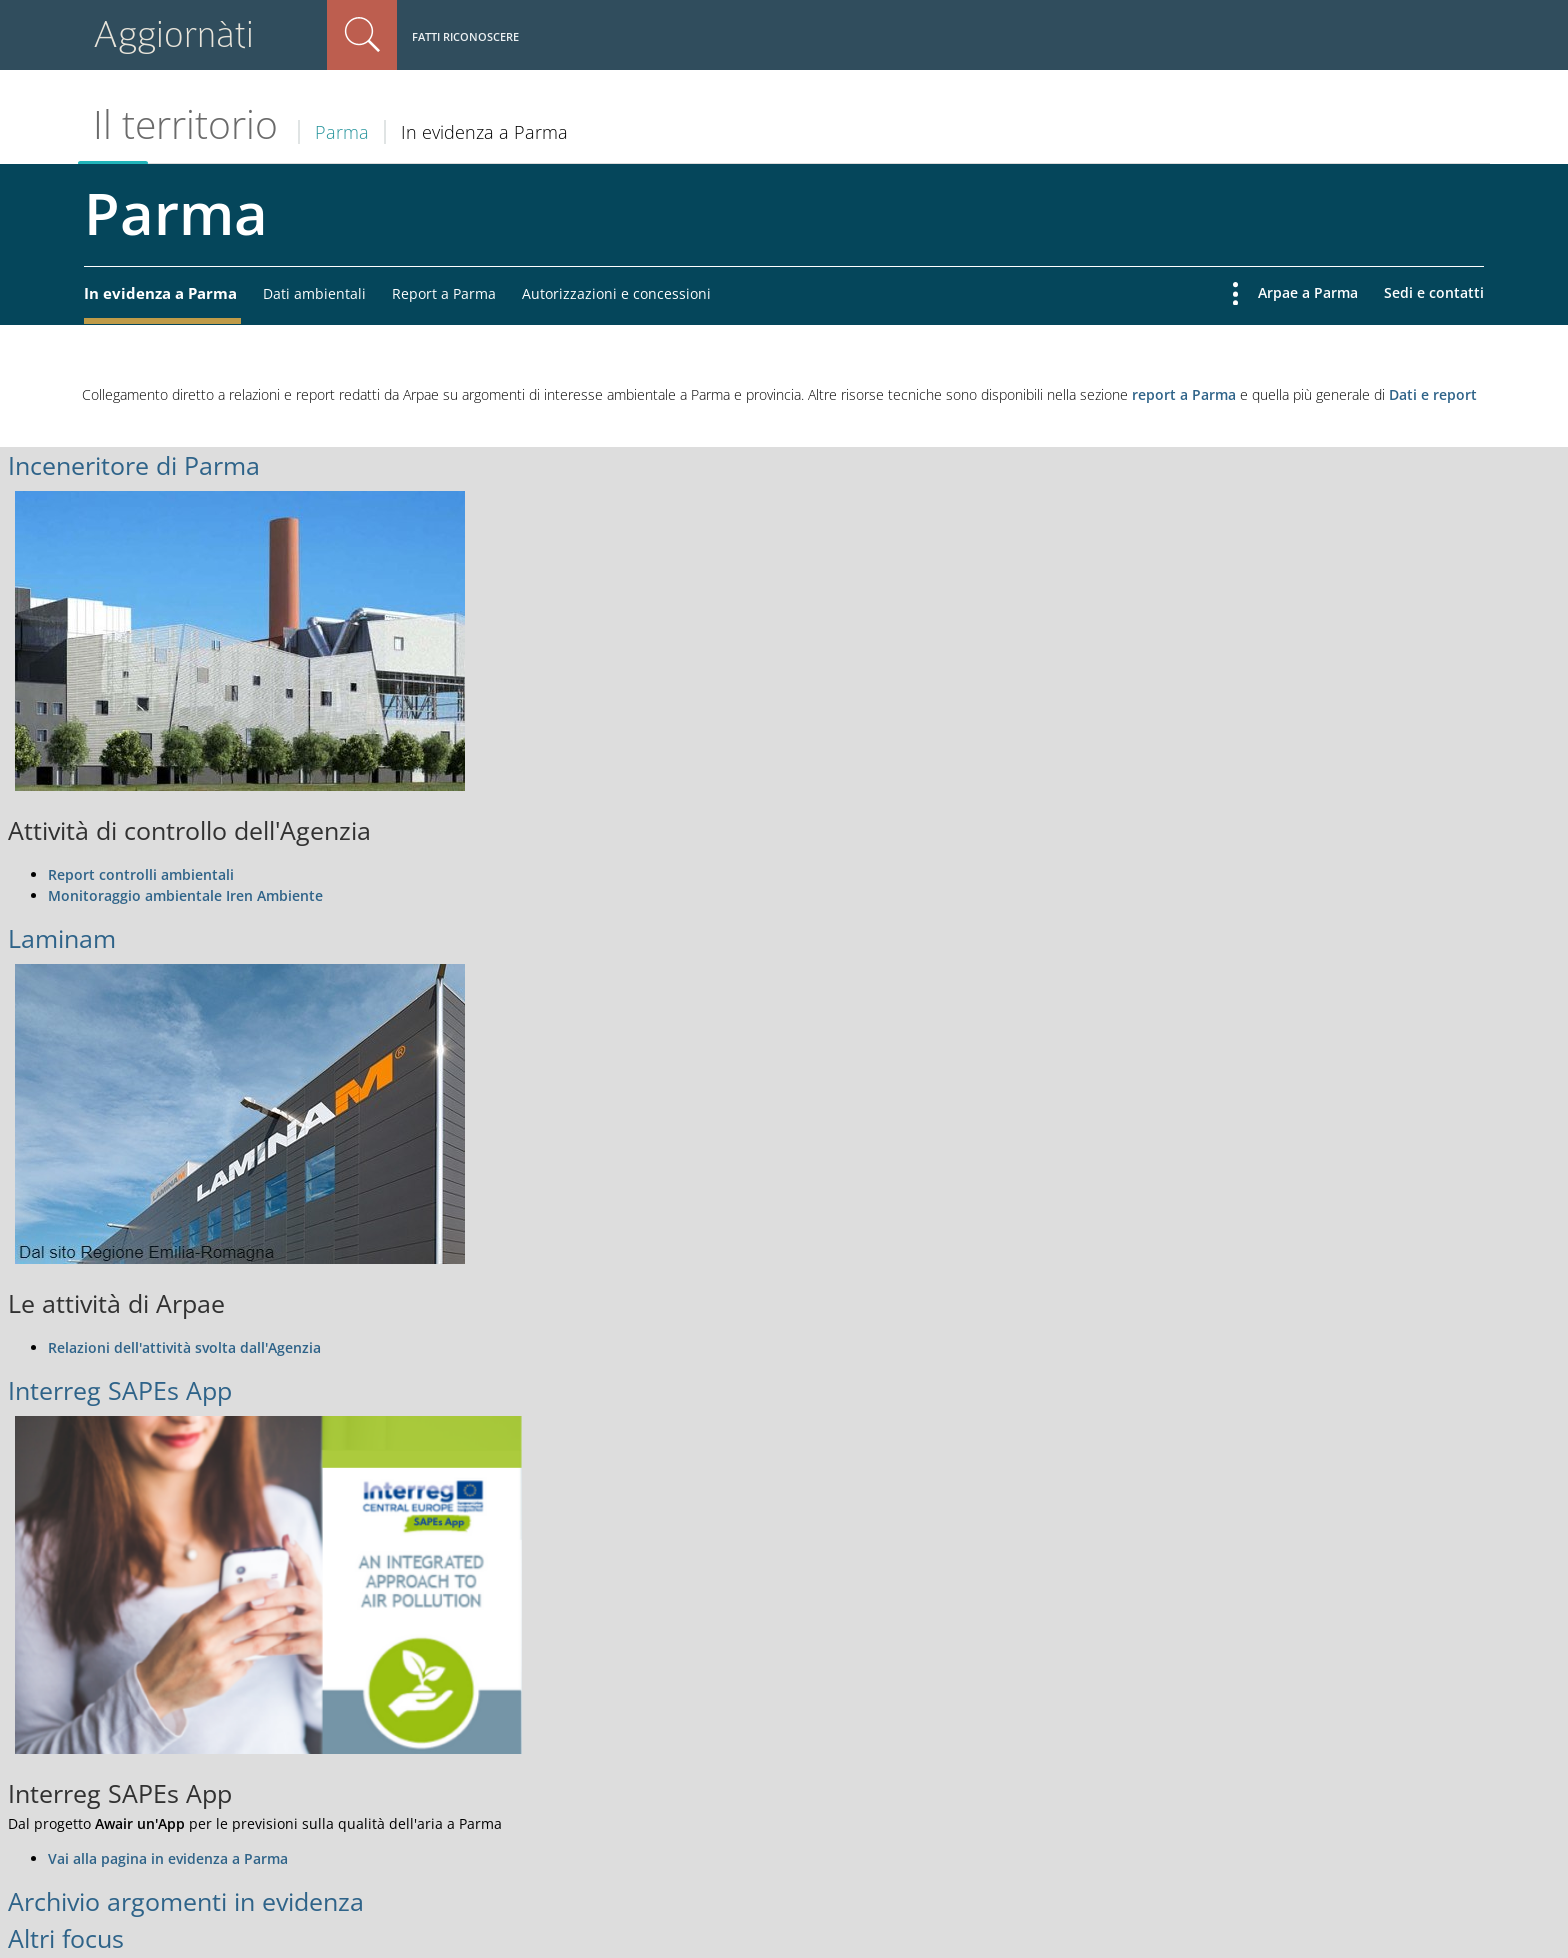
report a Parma (1184, 394)
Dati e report (1433, 394)
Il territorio (185, 124)
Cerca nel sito (362, 35)
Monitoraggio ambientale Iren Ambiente (185, 895)
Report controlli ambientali (141, 874)
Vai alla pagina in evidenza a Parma (168, 1858)
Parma (342, 132)
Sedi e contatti (1434, 292)
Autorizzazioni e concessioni (616, 293)
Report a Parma (444, 293)
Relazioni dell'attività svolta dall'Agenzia (184, 1347)
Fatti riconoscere (465, 36)
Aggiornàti (173, 34)
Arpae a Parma (1308, 292)
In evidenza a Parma (160, 293)
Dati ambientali (314, 293)
